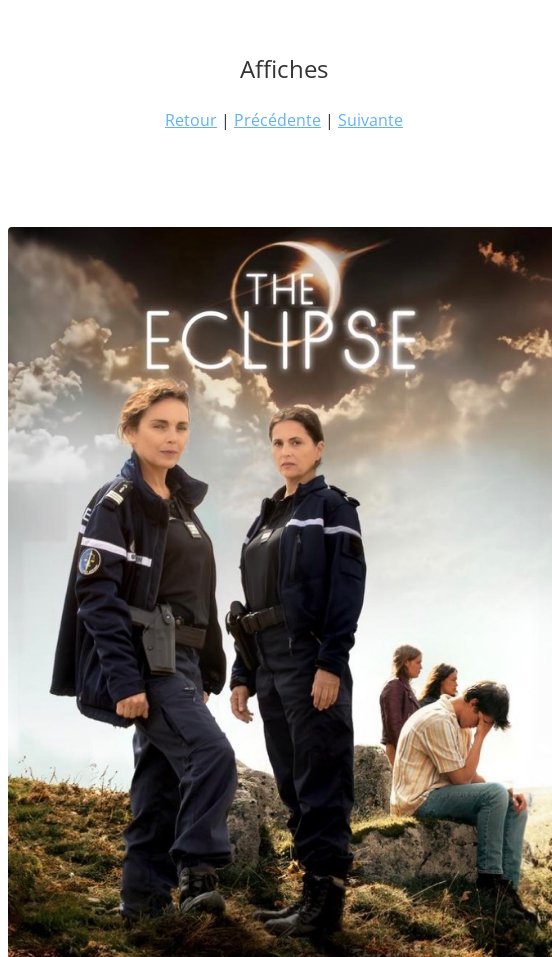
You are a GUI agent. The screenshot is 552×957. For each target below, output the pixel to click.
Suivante (370, 120)
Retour (191, 120)
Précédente (277, 120)
